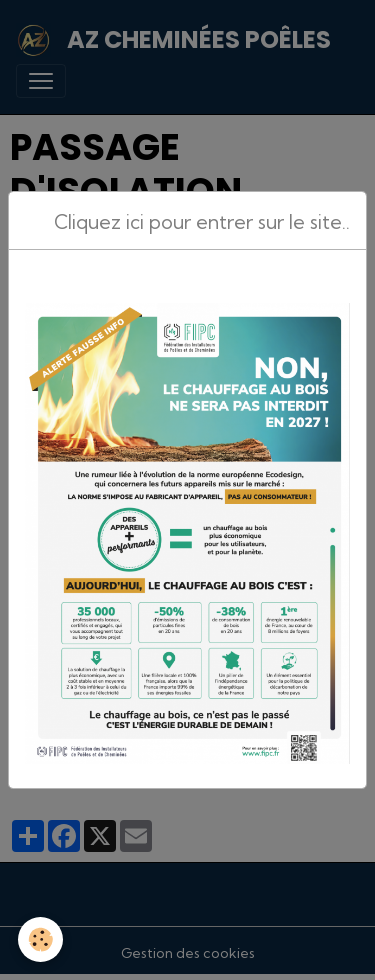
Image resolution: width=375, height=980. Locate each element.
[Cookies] (40, 939)
